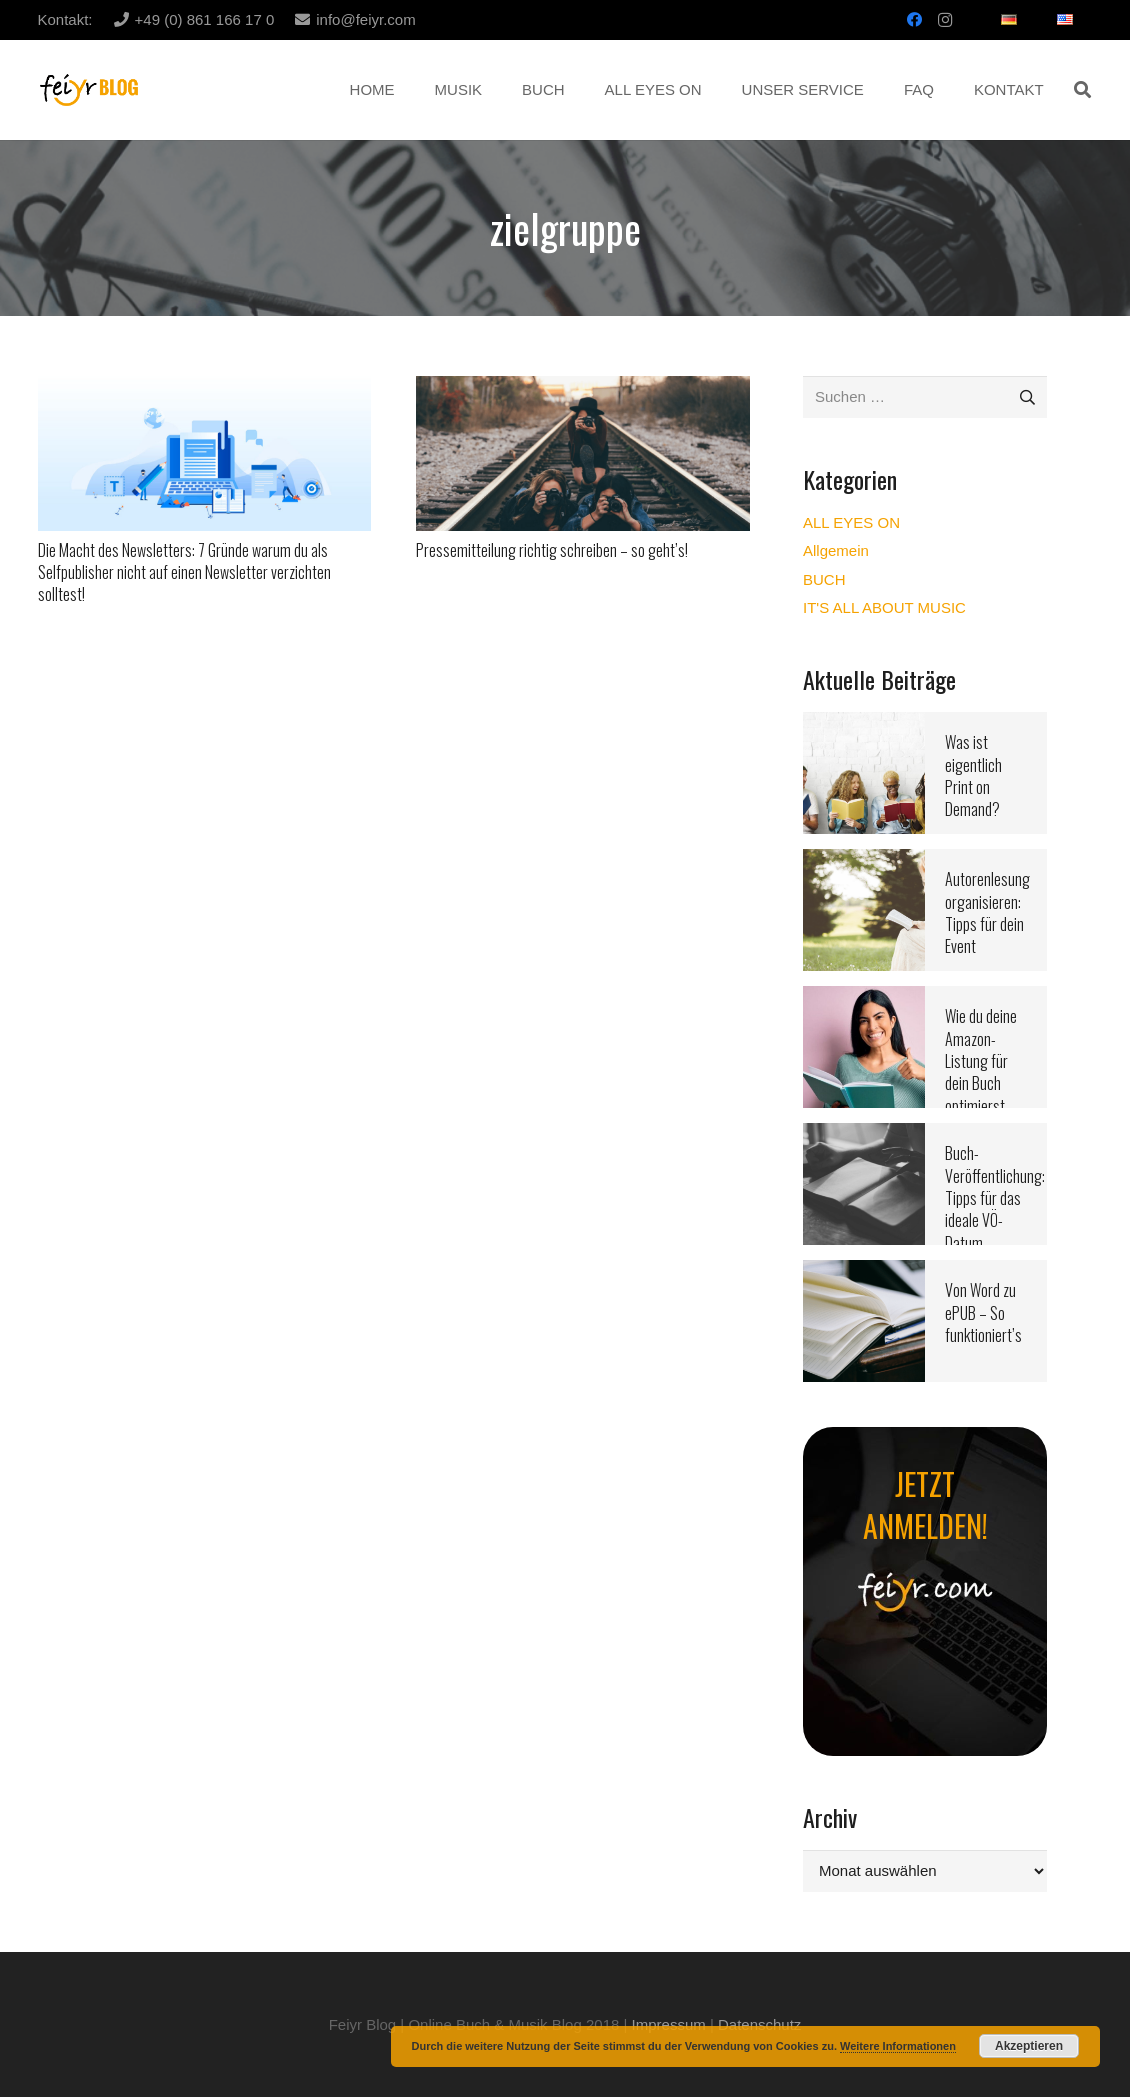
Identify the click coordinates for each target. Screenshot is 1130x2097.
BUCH (824, 579)
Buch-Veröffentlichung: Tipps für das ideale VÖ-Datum (995, 1198)
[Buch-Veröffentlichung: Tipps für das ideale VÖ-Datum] (864, 1135)
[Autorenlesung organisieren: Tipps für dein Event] (864, 861)
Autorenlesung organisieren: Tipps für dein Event (987, 912)
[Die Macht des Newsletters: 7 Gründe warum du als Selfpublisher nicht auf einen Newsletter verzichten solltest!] (205, 388)
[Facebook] (915, 20)
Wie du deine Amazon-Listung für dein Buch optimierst (981, 1061)
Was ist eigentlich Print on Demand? (973, 775)
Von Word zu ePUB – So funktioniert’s (983, 1312)
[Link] (89, 90)
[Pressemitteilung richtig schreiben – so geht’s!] (583, 388)
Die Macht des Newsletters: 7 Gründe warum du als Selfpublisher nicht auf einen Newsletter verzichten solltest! (184, 572)
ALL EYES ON (851, 522)
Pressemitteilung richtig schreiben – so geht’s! (552, 550)
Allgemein (836, 550)
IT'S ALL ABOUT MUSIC (884, 607)
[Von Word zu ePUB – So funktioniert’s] (864, 1272)
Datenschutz (759, 2024)
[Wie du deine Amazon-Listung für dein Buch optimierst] (864, 998)
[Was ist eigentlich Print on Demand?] (864, 724)
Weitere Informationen (898, 2046)
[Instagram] (945, 20)
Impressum (669, 2024)
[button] (1082, 90)
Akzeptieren (1029, 2046)
